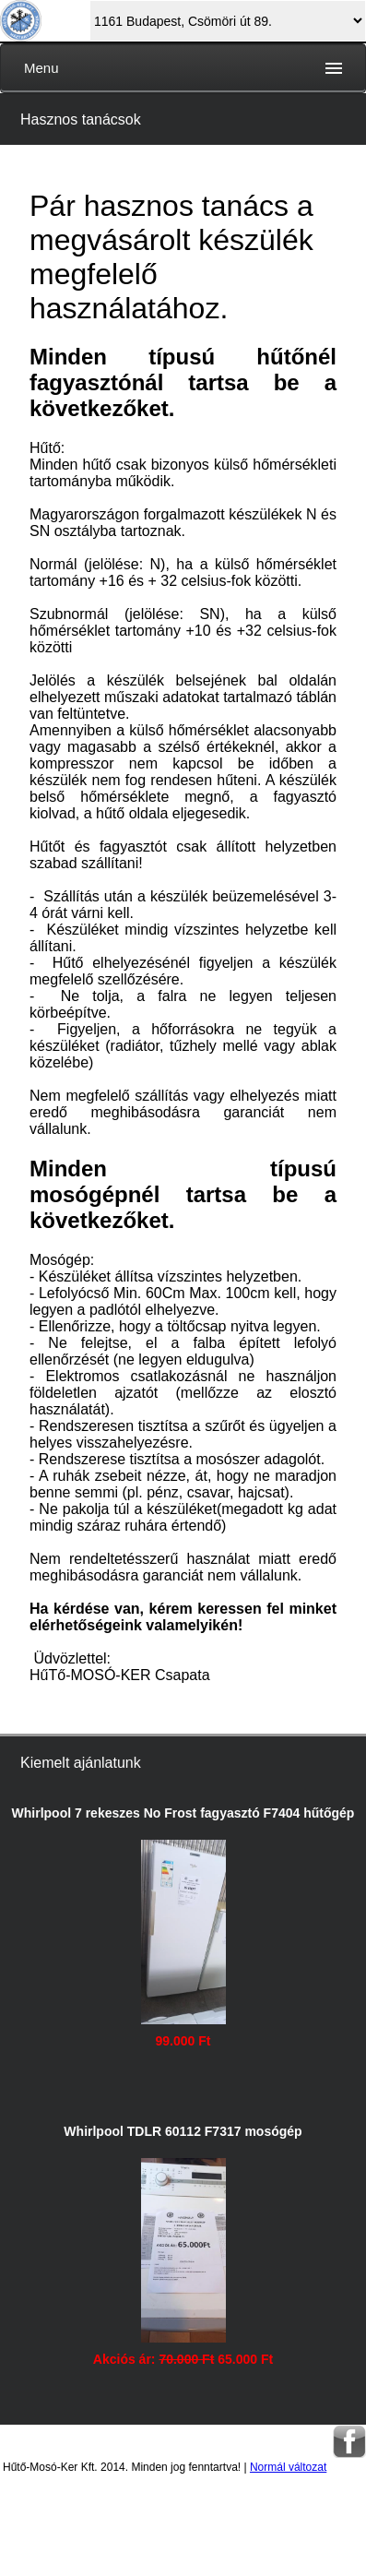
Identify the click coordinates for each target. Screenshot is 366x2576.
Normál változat (288, 2467)
